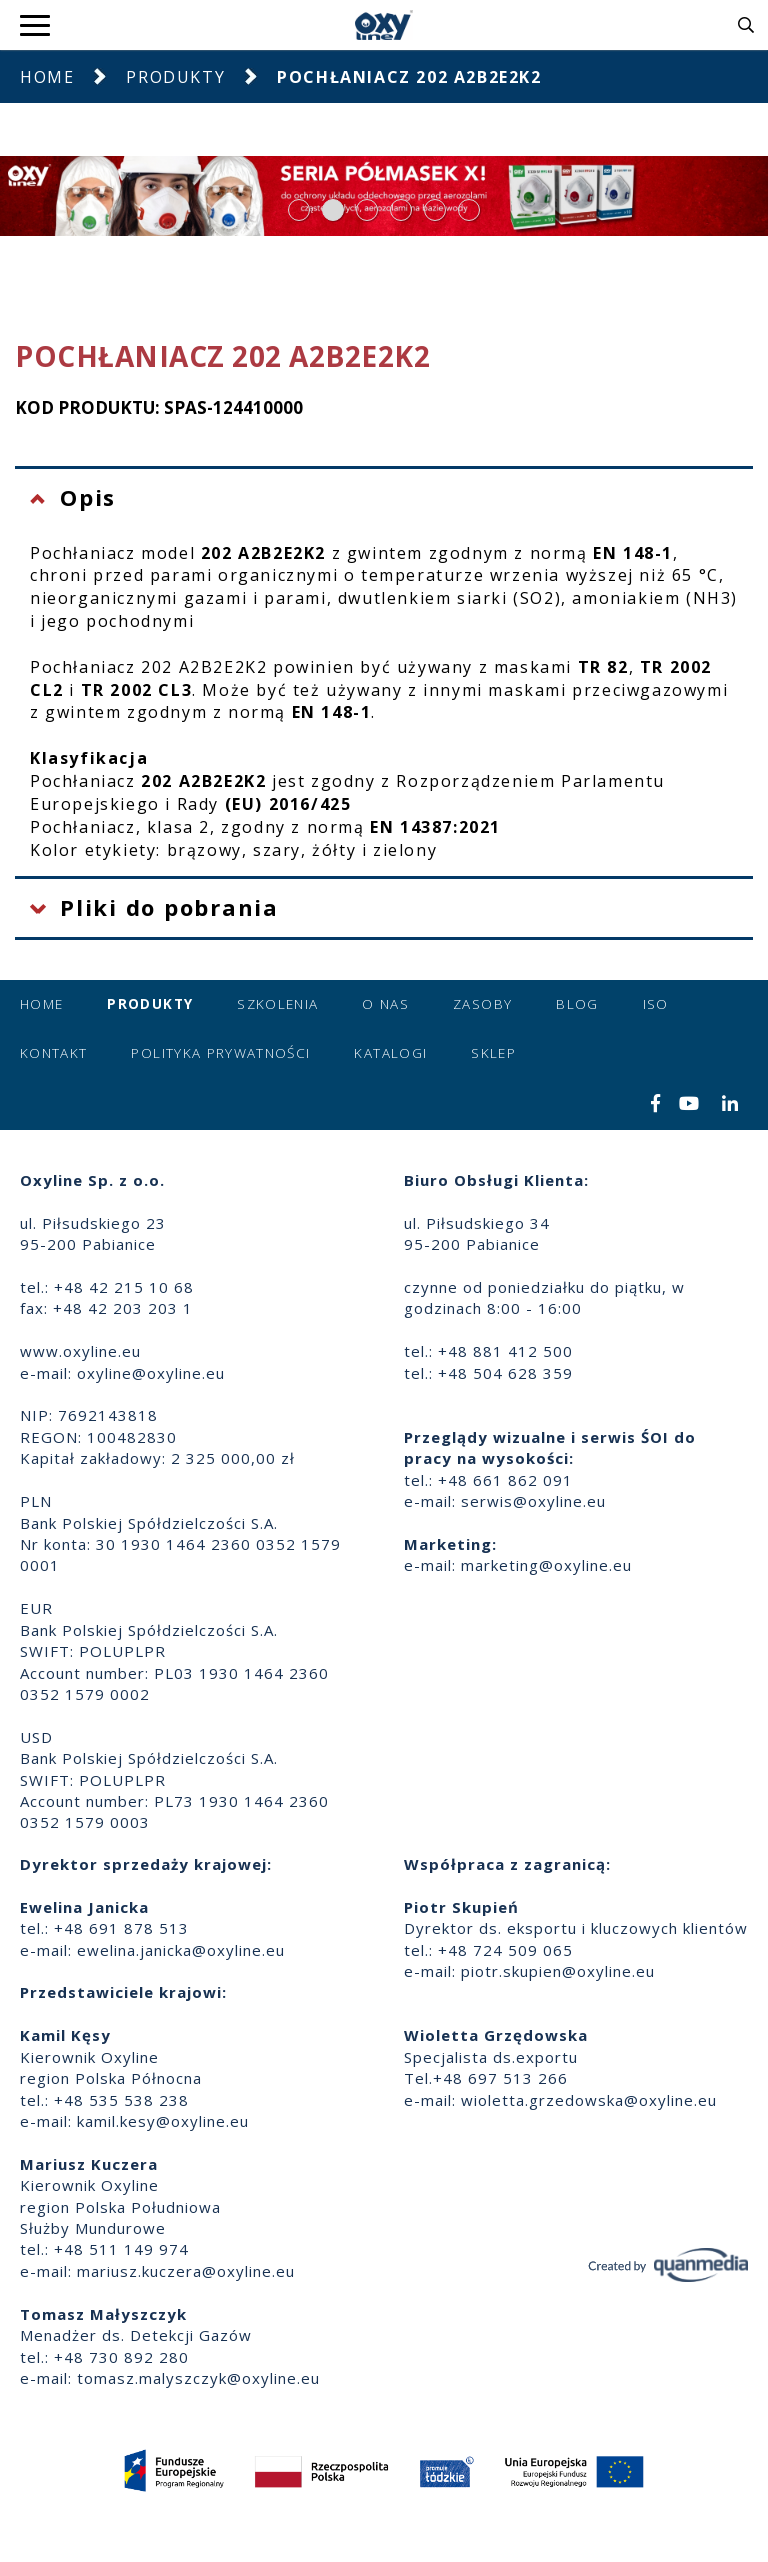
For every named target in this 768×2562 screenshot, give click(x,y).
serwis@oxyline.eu (533, 1501)
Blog (577, 1004)
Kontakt (53, 1053)
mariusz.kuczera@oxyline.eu (186, 2271)
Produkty (175, 77)
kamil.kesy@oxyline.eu (163, 2121)
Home (47, 77)
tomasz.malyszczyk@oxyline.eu (198, 2378)
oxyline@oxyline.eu (151, 1373)
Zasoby (482, 1004)
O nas (385, 1004)
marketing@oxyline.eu (546, 1565)
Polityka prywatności (220, 1053)
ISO (656, 1004)
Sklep (493, 1053)
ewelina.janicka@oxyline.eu (181, 1950)
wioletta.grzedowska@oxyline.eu (589, 2100)
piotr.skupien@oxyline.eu (558, 1971)
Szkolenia (277, 1004)
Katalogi (390, 1053)
